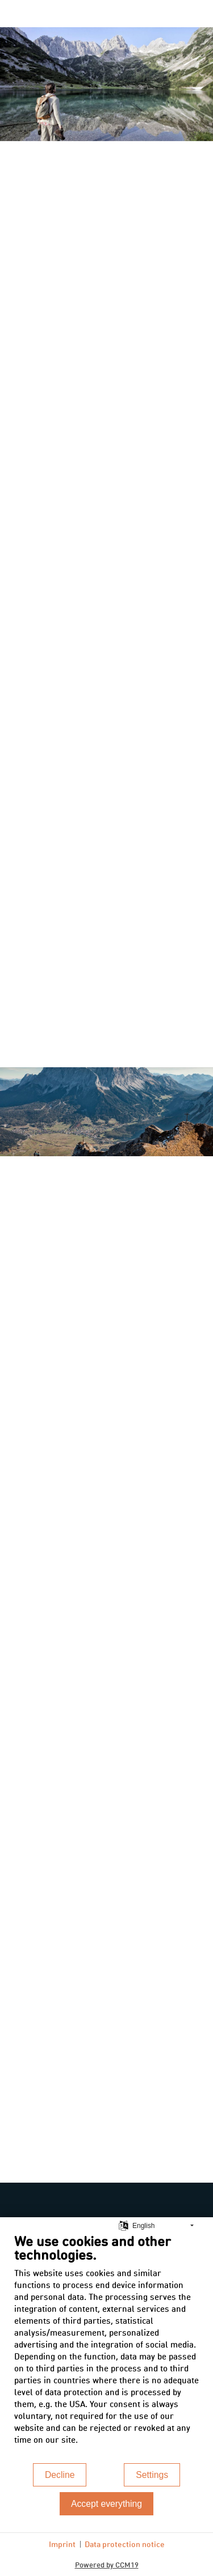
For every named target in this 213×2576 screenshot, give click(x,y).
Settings (152, 2475)
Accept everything (106, 2504)
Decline (60, 2475)
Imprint (62, 2544)
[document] (106, 2347)
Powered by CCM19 (107, 2564)
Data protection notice (125, 2544)
